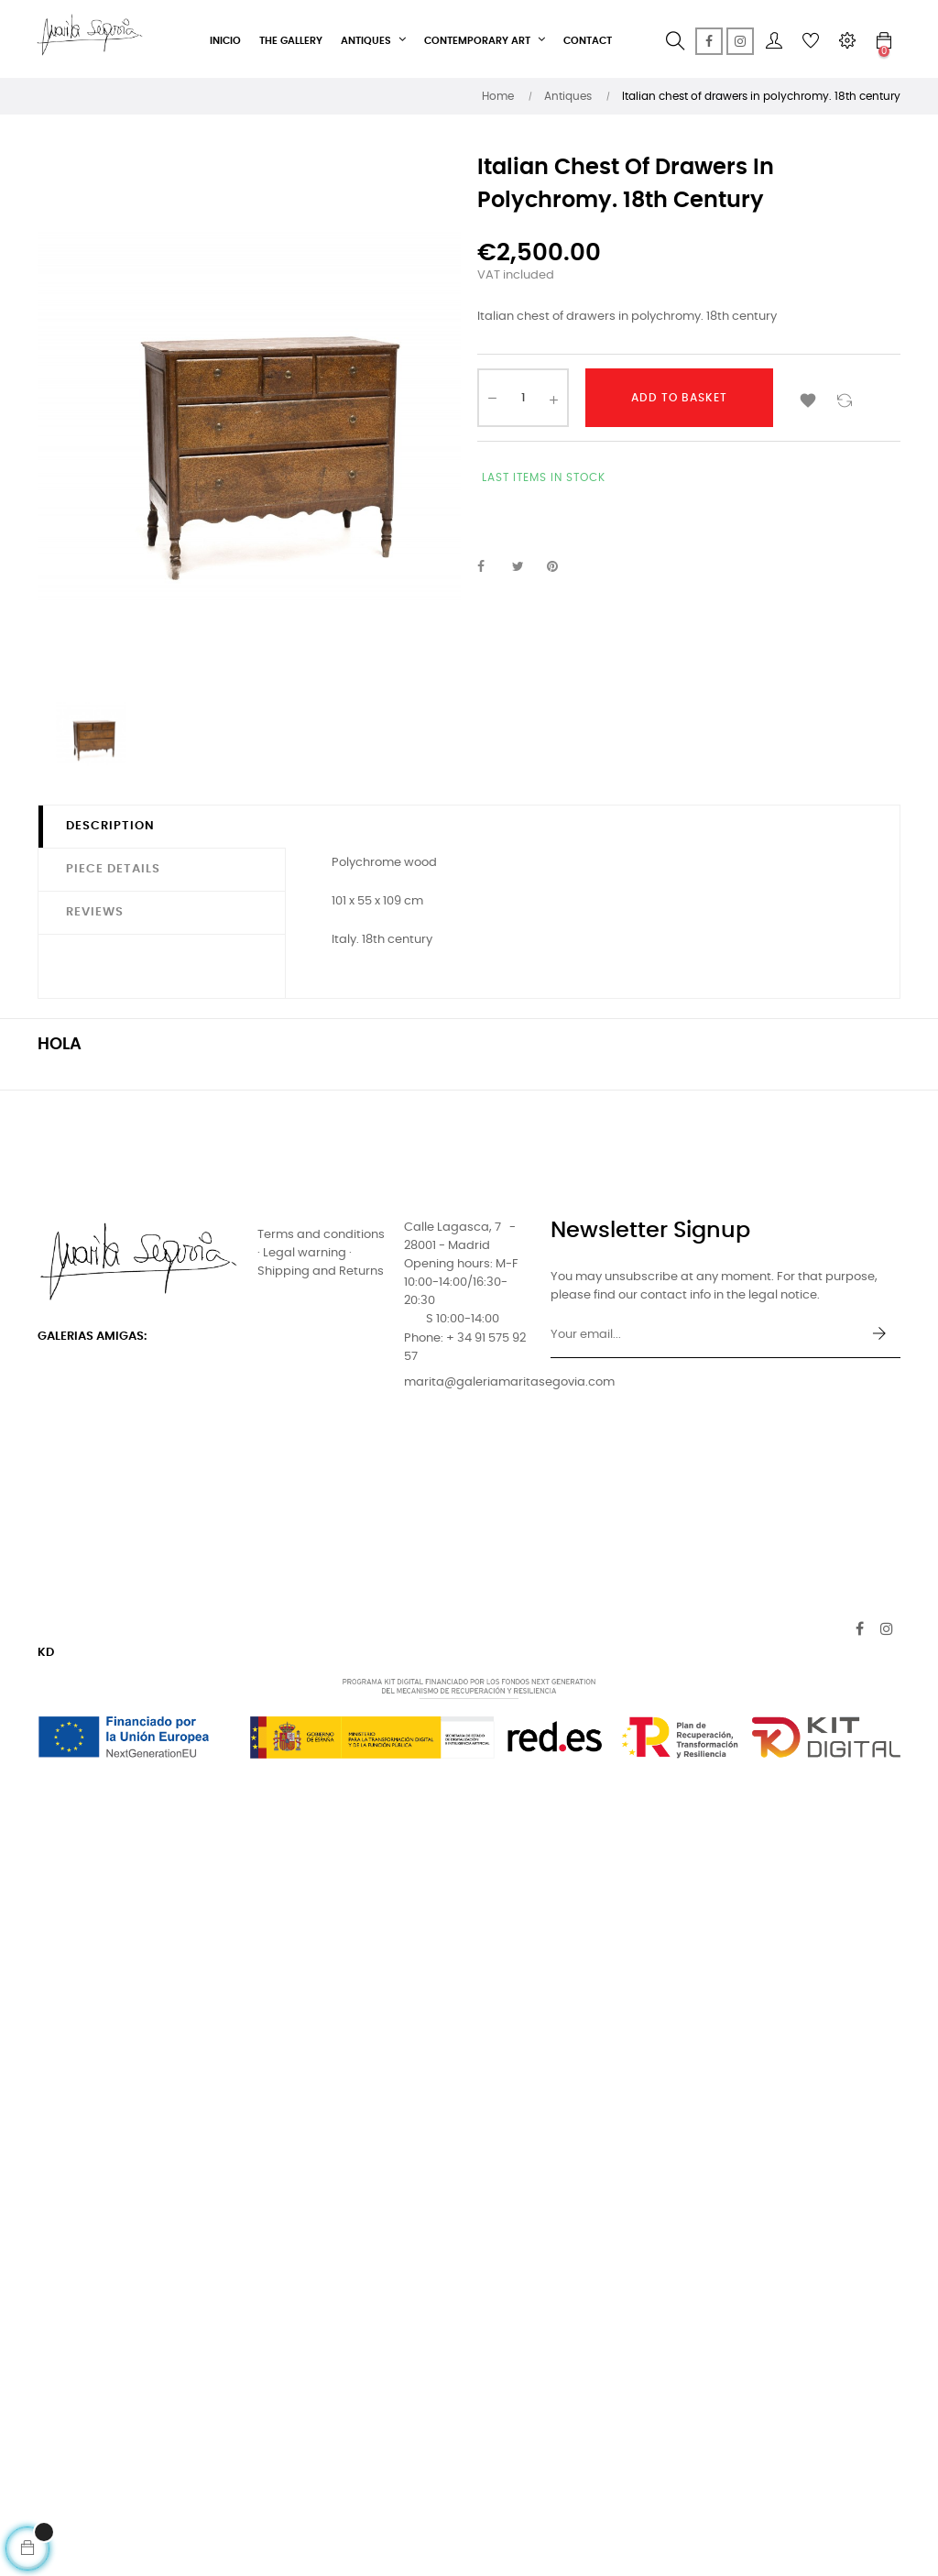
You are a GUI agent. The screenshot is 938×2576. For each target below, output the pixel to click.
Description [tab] (110, 826)
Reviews (95, 912)
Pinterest (560, 567)
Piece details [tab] (113, 869)
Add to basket (679, 397)
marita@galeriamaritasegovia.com (509, 1382)
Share (491, 567)
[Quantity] (523, 397)
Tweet (526, 567)
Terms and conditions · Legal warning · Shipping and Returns (321, 1253)
